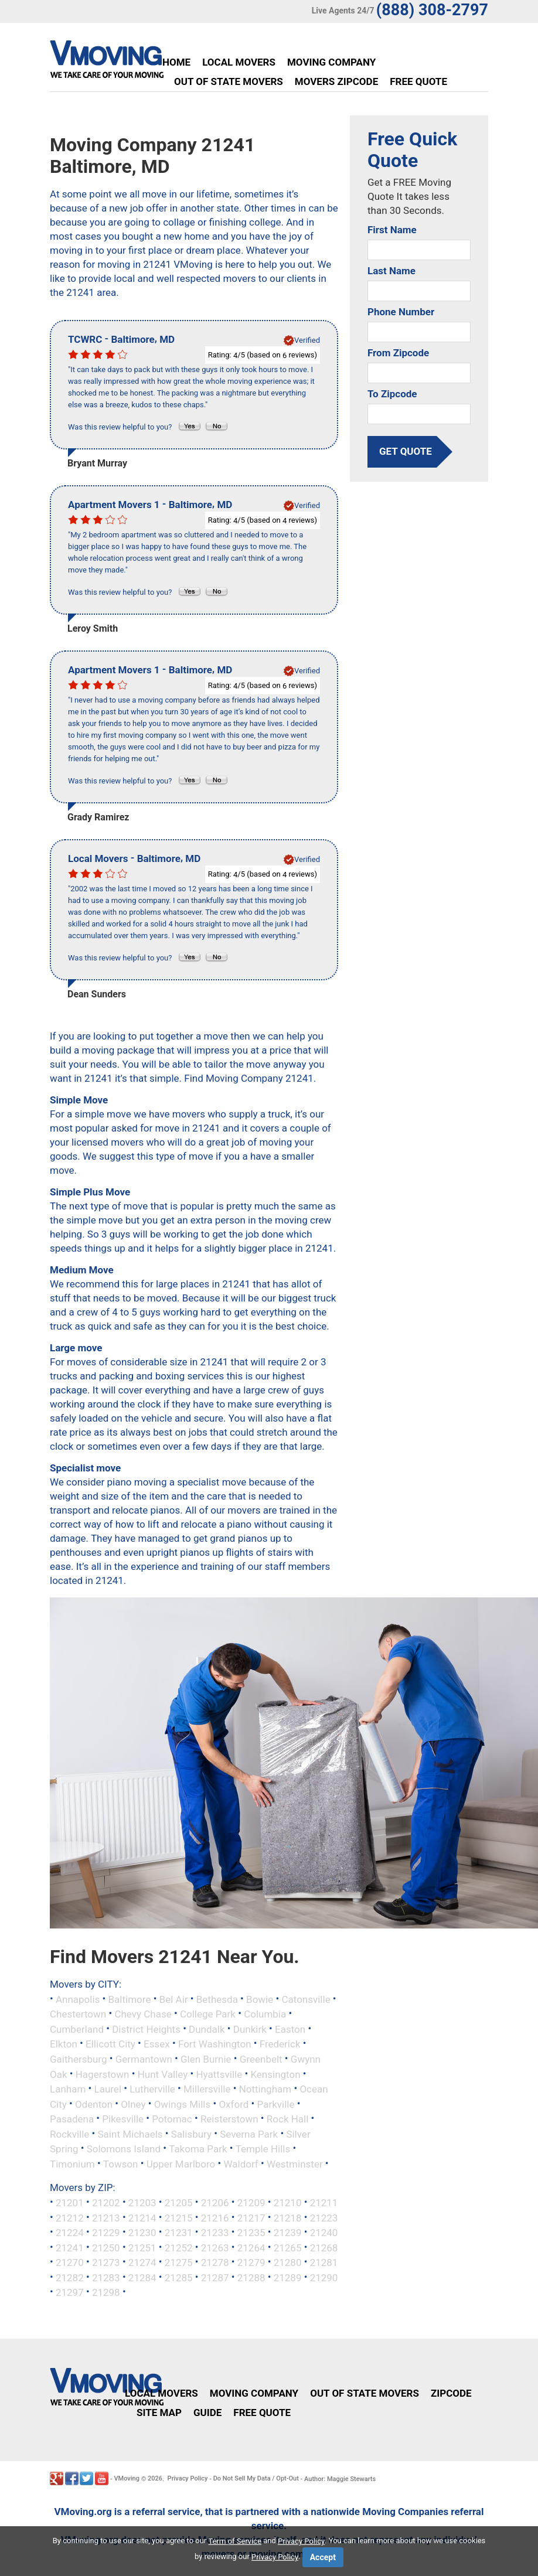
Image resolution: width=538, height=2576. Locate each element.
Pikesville (123, 2119)
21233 (215, 2232)
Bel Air (173, 1999)
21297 (70, 2292)
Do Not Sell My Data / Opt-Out (256, 2478)
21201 (70, 2203)
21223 (324, 2217)
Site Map (159, 2412)
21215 (179, 2217)
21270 (70, 2262)
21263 (215, 2247)
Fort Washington (214, 2044)
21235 (251, 2232)
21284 (142, 2277)
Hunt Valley (163, 2074)
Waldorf (240, 2163)
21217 (251, 2217)
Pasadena (72, 2119)
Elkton (63, 2044)
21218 (288, 2217)
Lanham (68, 2089)
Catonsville (305, 1999)
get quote (405, 451)
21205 (179, 2203)
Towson (120, 2163)
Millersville (206, 2089)
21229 (106, 2232)
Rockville (69, 2133)
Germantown (143, 2059)
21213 (106, 2217)
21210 (288, 2203)
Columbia (265, 2014)
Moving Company (331, 62)
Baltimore (129, 1999)
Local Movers (238, 62)
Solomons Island (124, 2149)
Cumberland (77, 2029)
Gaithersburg (78, 2059)
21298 (106, 2292)
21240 (324, 2232)
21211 (324, 2203)
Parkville (276, 2104)
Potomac (172, 2119)
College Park (208, 2014)
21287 (215, 2277)
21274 (142, 2262)
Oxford (233, 2104)
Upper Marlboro (181, 2163)
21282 (70, 2277)
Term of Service (235, 2541)
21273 (106, 2262)
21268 (324, 2247)
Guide (207, 2412)
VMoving (126, 2478)
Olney (133, 2104)
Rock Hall (288, 2119)
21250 (106, 2247)
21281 (324, 2262)
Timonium (72, 2163)
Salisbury (191, 2133)
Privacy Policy (188, 2478)
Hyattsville (219, 2074)
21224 (70, 2232)
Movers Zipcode (336, 81)
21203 (142, 2203)
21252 (179, 2247)
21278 (215, 2262)
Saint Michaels (130, 2133)
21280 (288, 2262)
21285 (179, 2277)
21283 (106, 2277)
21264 (251, 2247)
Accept (323, 2557)
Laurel (107, 2089)
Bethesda (217, 1999)
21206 (215, 2203)
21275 (179, 2262)
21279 (251, 2262)
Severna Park (249, 2133)
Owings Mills (182, 2104)
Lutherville (152, 2089)
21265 (288, 2247)
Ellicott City (110, 2044)
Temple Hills (263, 2149)
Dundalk (207, 2029)
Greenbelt (261, 2059)
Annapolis (78, 1999)
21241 (70, 2247)
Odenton (94, 2104)
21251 (142, 2247)
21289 (288, 2277)
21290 (324, 2277)
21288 (251, 2277)
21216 (215, 2217)
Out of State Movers (228, 81)
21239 (288, 2232)
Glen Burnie (206, 2059)
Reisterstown (229, 2119)
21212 (70, 2217)
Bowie (259, 1999)
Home (176, 62)
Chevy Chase (142, 2014)
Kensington (275, 2074)
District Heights (146, 2029)
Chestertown (78, 2014)
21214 (142, 2217)
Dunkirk (250, 2029)
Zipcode (451, 2393)
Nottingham (265, 2089)
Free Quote (418, 81)
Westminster (295, 2163)
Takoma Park (198, 2149)
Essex (157, 2044)
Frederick (280, 2044)
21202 (106, 2203)
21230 (142, 2232)
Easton (290, 2029)
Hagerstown (103, 2074)
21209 (251, 2203)
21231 (179, 2232)
